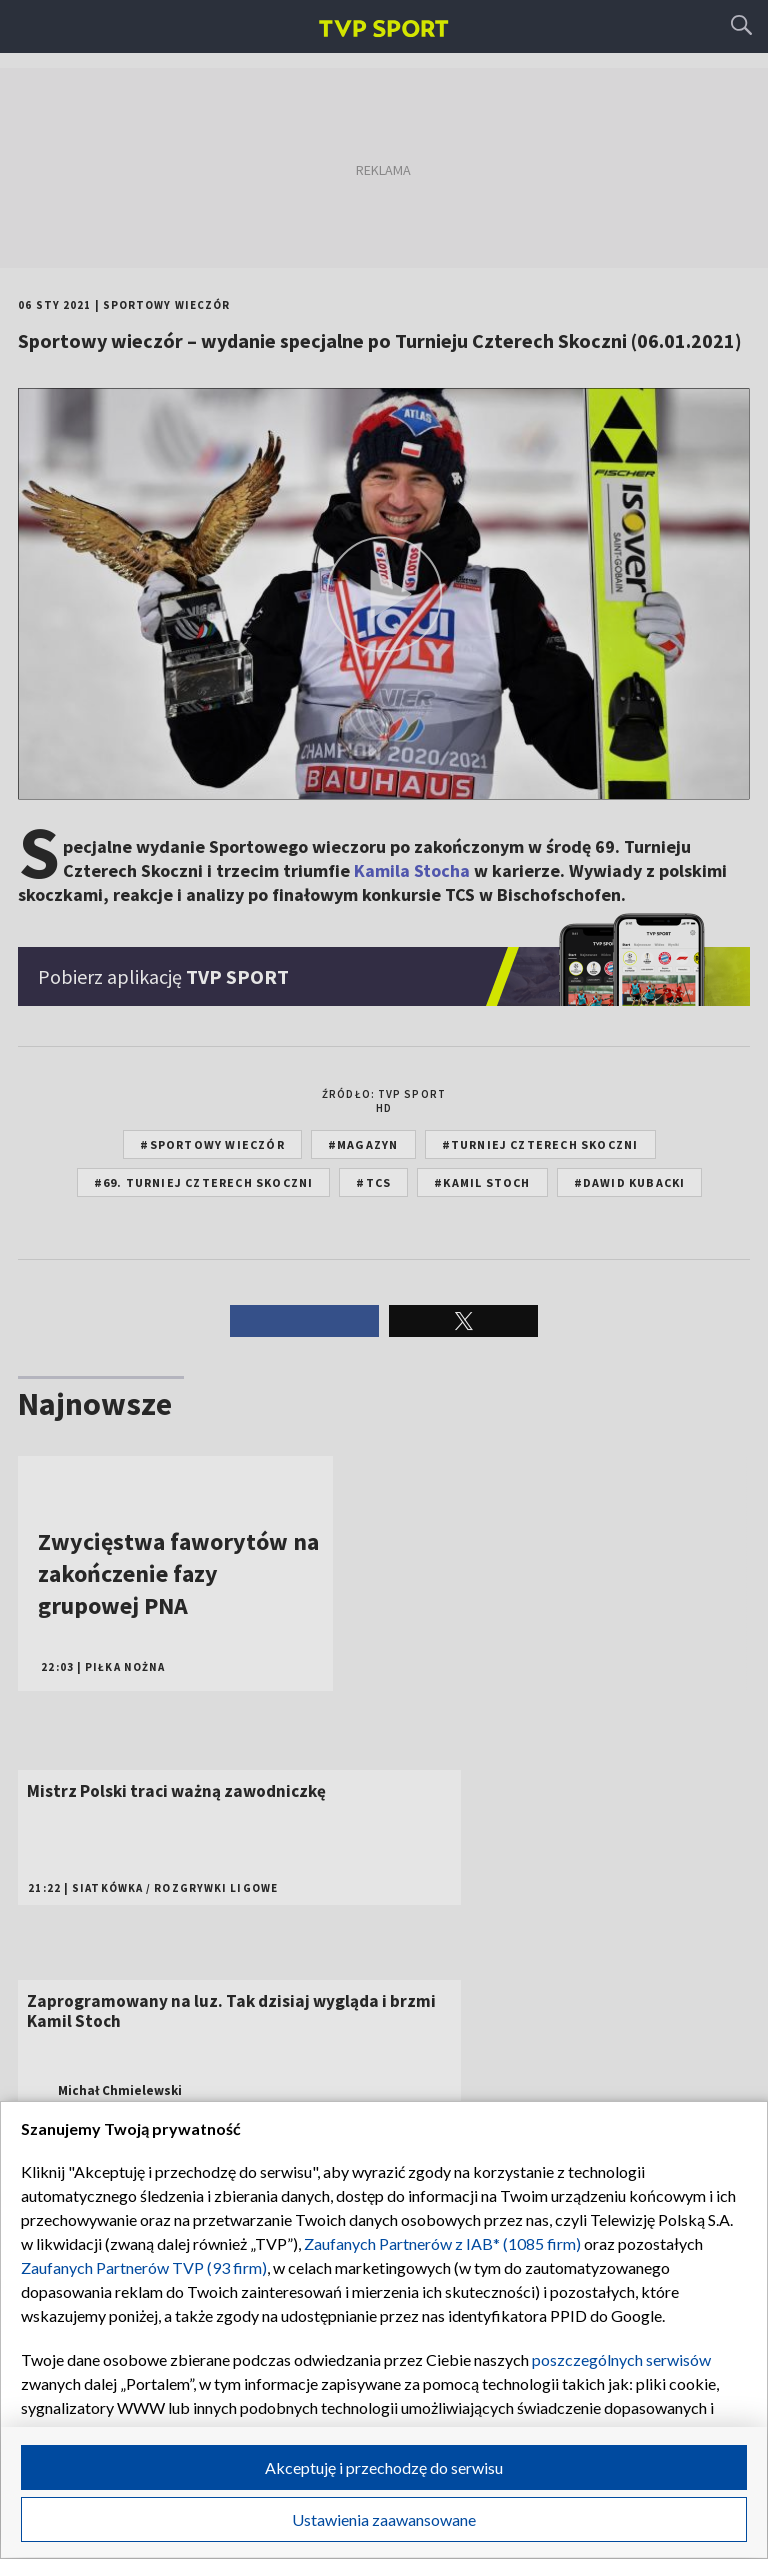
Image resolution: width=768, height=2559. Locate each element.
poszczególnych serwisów (621, 2359)
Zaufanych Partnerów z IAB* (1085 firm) (442, 2243)
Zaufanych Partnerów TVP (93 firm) (144, 2267)
